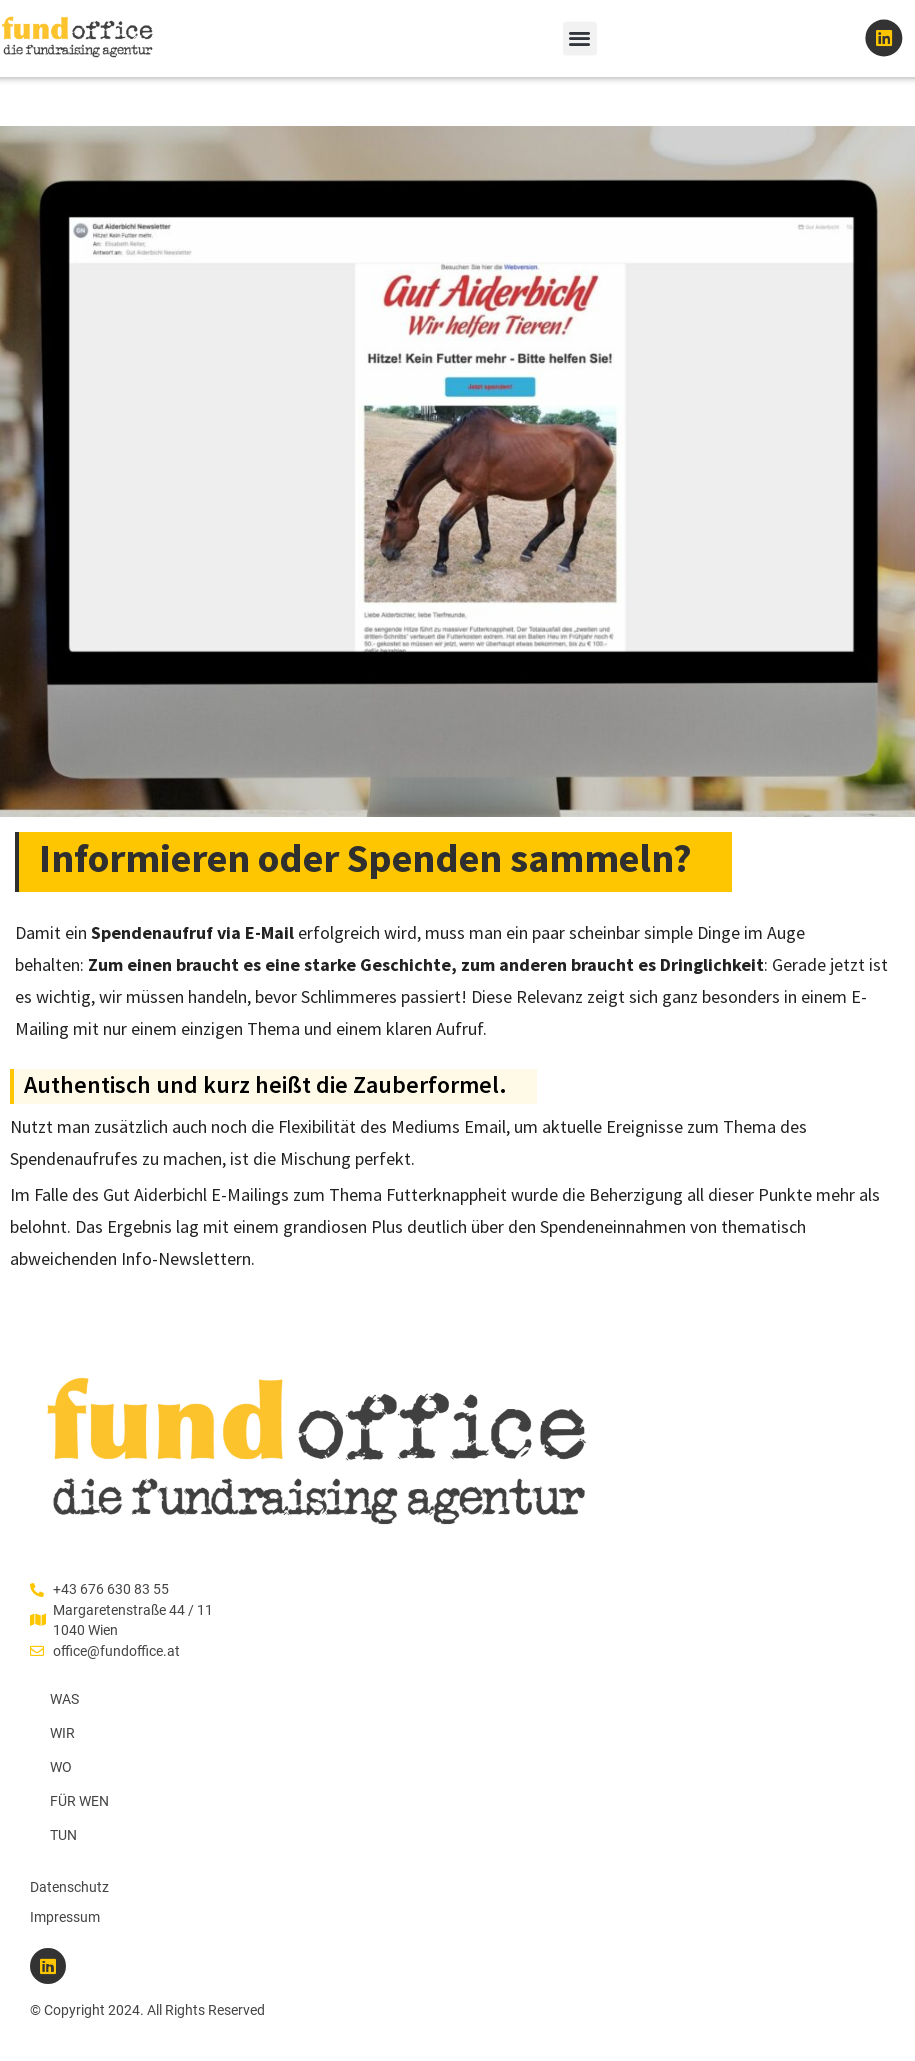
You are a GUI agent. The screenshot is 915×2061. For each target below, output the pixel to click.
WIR (62, 1733)
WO (61, 1767)
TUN (63, 1835)
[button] (580, 38)
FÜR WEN (79, 1801)
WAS (64, 1699)
